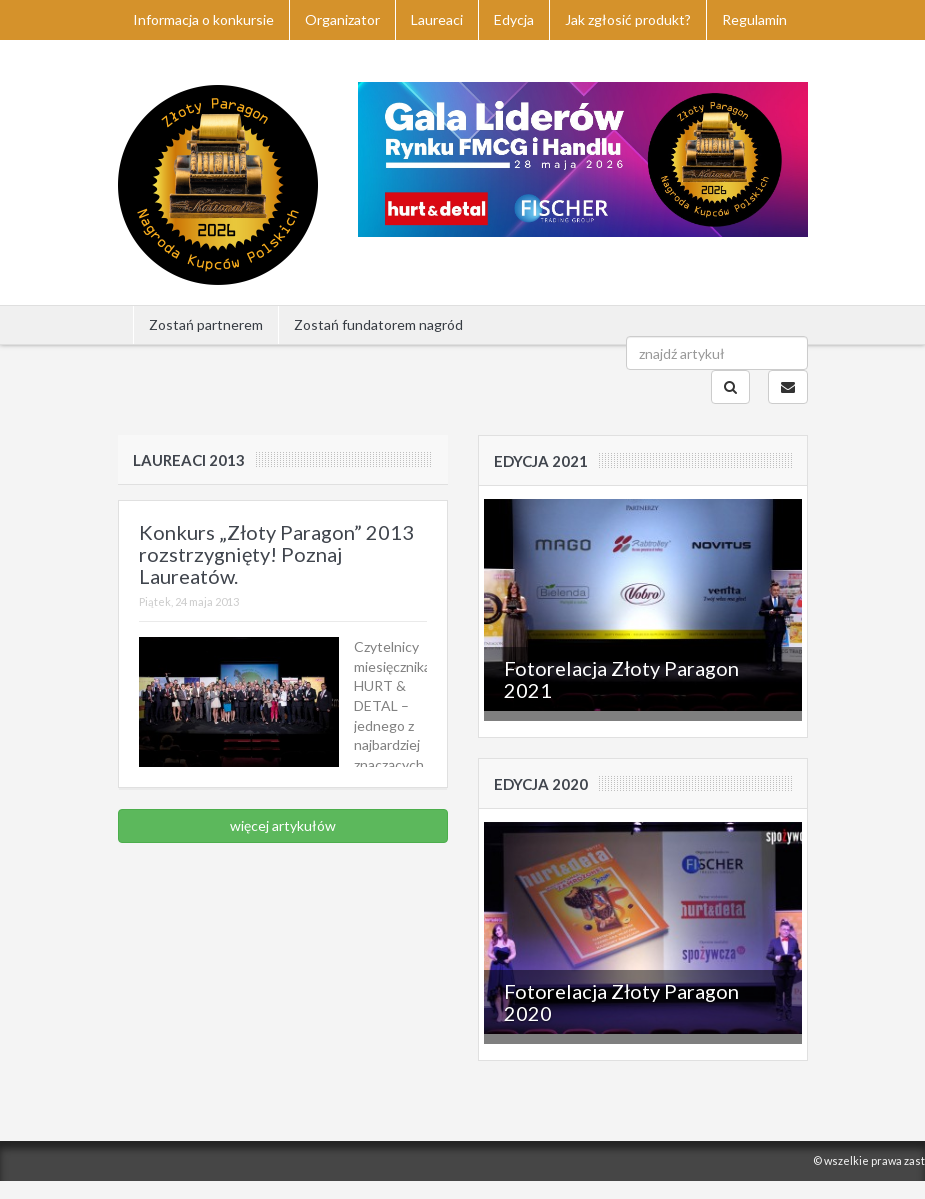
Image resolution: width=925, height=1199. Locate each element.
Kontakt (160, 59)
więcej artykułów (283, 825)
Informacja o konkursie (203, 19)
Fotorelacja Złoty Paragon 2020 (621, 1002)
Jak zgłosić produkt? (628, 19)
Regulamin (754, 19)
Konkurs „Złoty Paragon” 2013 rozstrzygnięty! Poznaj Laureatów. (276, 554)
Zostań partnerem (206, 324)
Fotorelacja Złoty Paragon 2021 (621, 679)
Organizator (342, 19)
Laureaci (437, 19)
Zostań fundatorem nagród (378, 324)
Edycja (514, 19)
